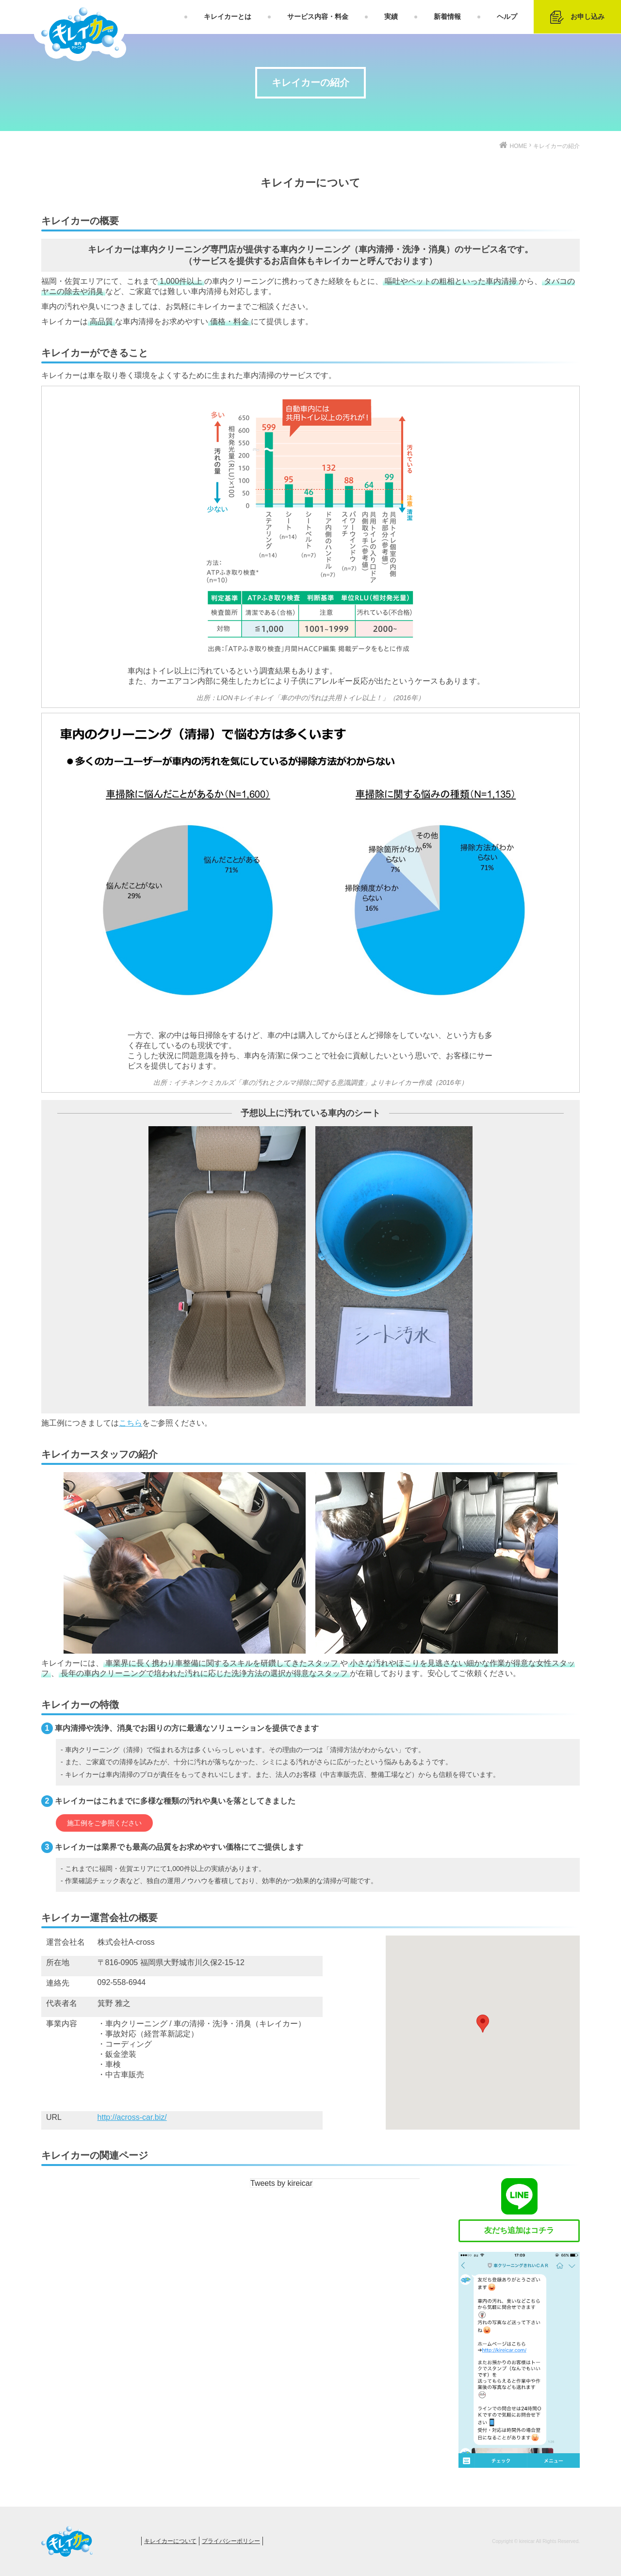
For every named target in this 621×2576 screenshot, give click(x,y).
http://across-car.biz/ (132, 2117)
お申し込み (577, 17)
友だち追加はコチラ (519, 2230)
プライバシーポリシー (231, 2541)
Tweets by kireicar (281, 2183)
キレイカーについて (170, 2541)
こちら (130, 1423)
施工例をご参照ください (104, 1823)
